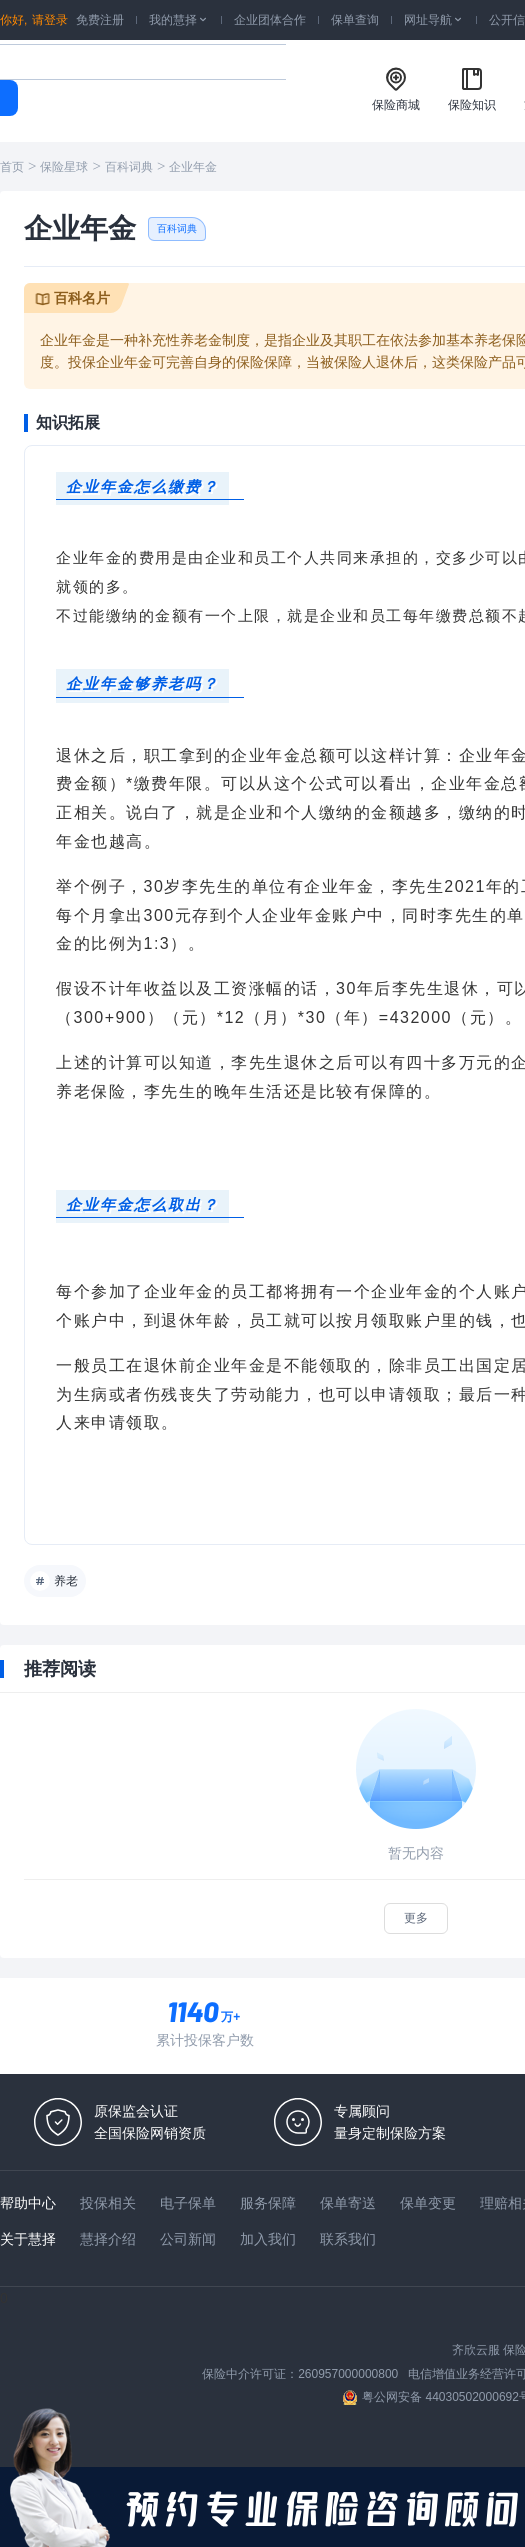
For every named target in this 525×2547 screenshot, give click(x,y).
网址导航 (434, 20)
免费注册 (100, 20)
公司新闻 (188, 2239)
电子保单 (188, 2203)
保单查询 (355, 20)
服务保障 (268, 2203)
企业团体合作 (270, 20)
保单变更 (428, 2203)
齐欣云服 (476, 2350)
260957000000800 (348, 2374)
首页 (12, 167)
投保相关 (108, 2203)
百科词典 (129, 167)
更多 (416, 1918)
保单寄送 (348, 2203)
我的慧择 (179, 20)
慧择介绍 (108, 2239)
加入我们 (268, 2239)
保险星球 (64, 167)
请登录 (50, 20)
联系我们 (348, 2239)
